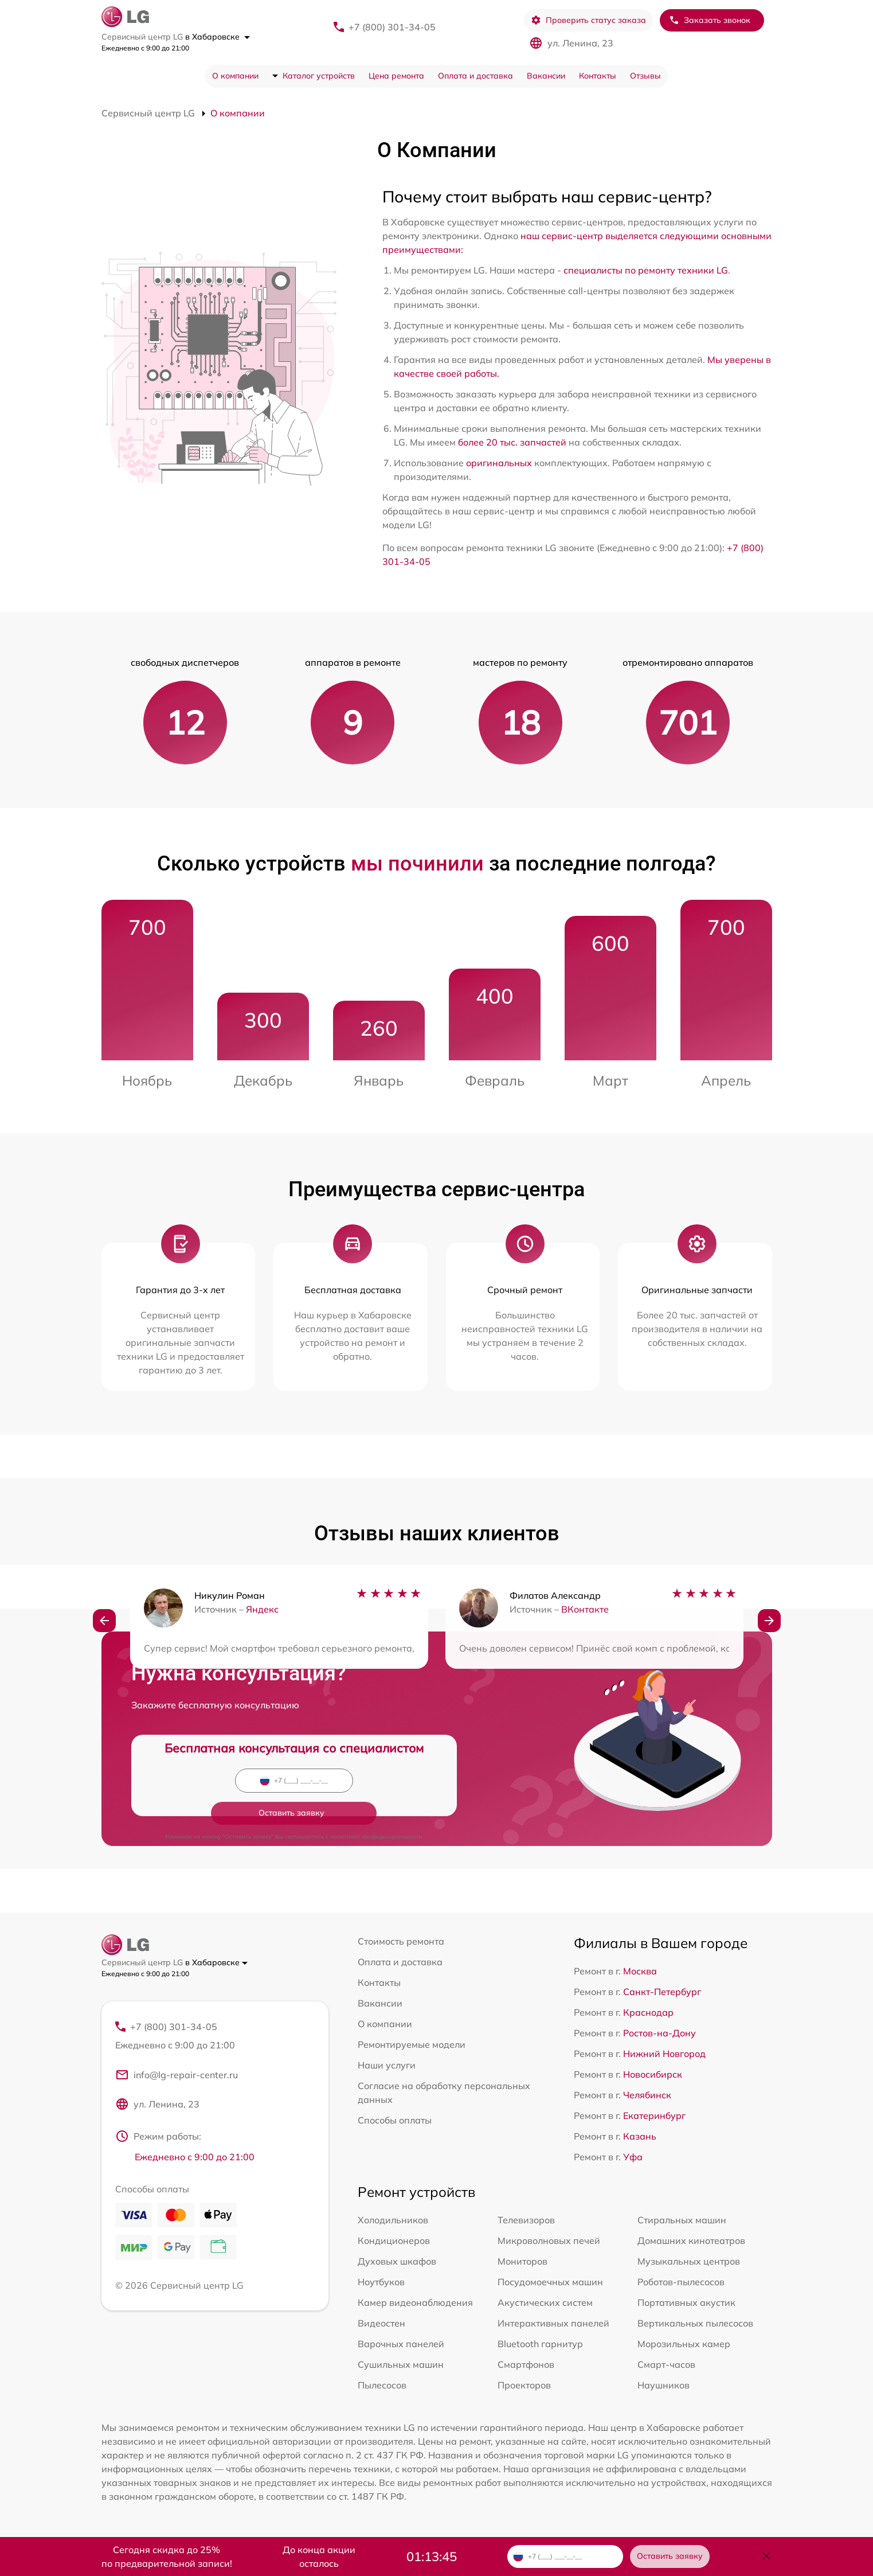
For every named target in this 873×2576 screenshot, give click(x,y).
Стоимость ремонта (401, 1941)
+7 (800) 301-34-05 (392, 27)
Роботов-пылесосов (681, 2282)
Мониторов (522, 2261)
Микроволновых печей (549, 2240)
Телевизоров (526, 2220)
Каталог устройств (319, 76)
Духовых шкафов (397, 2261)
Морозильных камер (683, 2343)
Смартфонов (526, 2364)
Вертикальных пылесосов (695, 2323)
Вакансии (546, 76)
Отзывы (645, 76)
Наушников (663, 2385)
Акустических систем (545, 2302)
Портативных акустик (686, 2302)
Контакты (597, 76)
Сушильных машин (401, 2364)
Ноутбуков (381, 2282)
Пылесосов (382, 2385)
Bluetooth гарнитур (540, 2343)
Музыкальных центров (688, 2261)
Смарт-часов (666, 2364)
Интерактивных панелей (553, 2323)
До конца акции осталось (319, 2556)
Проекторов (524, 2385)
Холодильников (393, 2220)
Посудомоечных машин (550, 2282)
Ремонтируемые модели (411, 2044)
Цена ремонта (396, 76)
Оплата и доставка (475, 76)
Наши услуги (387, 2065)
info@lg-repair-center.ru (176, 2077)
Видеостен (381, 2323)
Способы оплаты (395, 2120)
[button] (104, 1623)
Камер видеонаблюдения (415, 2302)
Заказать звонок (709, 20)
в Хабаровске (217, 37)
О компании (235, 76)
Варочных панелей (401, 2343)
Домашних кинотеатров (691, 2240)
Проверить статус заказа (588, 20)
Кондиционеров (394, 2240)
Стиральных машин (681, 2220)
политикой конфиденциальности (376, 1804)
